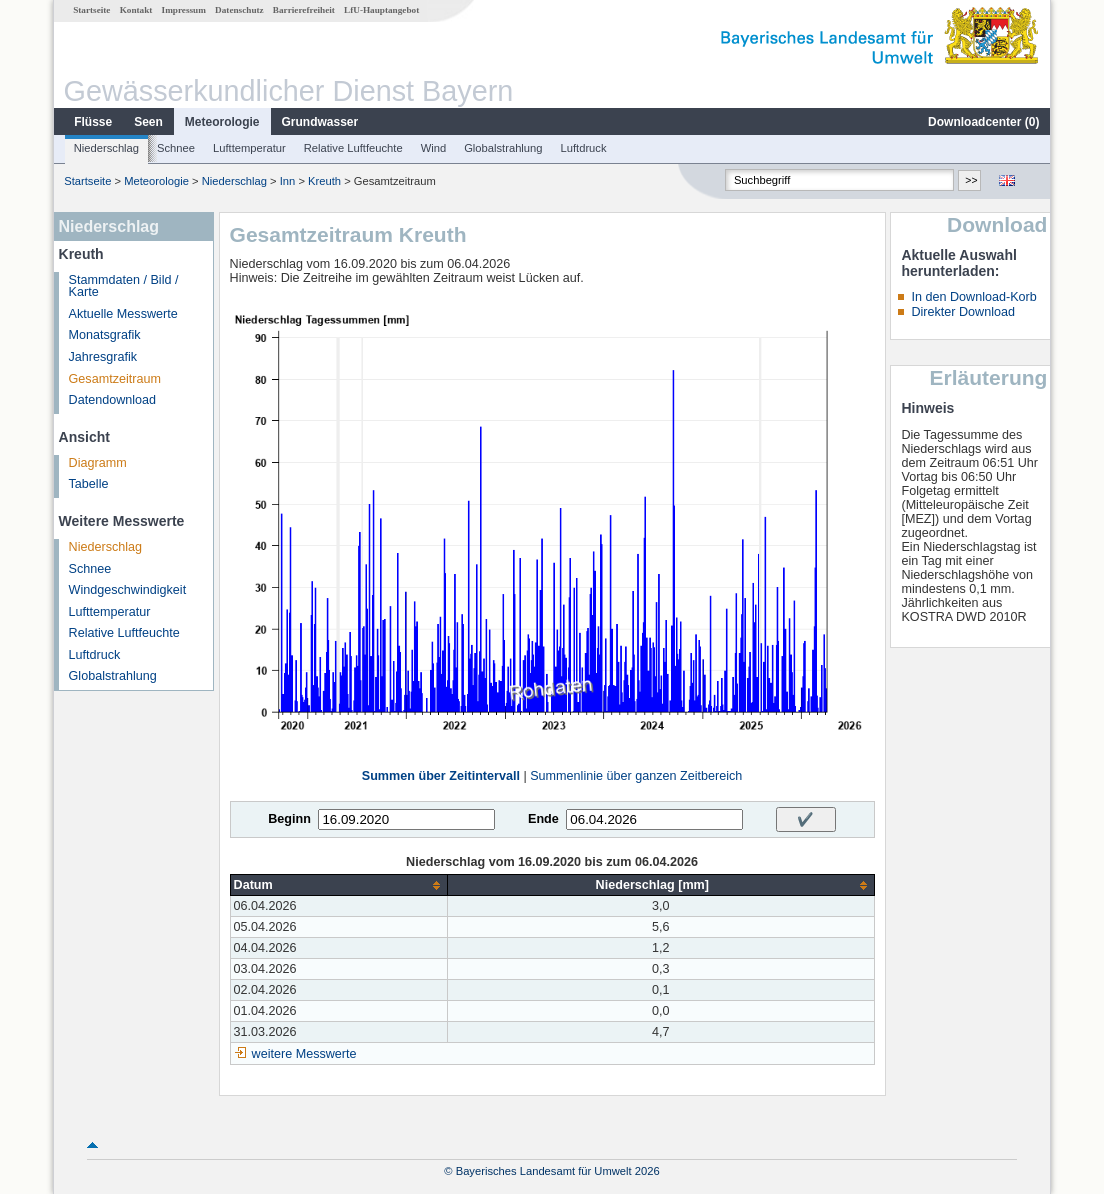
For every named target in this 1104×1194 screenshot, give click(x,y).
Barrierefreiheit (304, 10)
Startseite (91, 10)
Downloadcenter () (983, 122)
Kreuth (324, 181)
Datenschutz (239, 10)
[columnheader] (338, 885)
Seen (148, 122)
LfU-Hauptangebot (381, 10)
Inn (288, 181)
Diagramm (98, 463)
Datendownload (113, 400)
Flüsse (93, 122)
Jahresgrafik (103, 357)
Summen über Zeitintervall (441, 776)
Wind (434, 148)
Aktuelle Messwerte (123, 314)
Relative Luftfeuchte (353, 148)
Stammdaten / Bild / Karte (124, 286)
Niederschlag (106, 148)
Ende (543, 819)
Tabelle (89, 484)
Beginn (289, 819)
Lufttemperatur (249, 148)
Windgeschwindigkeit (128, 590)
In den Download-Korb (973, 297)
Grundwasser (320, 122)
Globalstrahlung (503, 148)
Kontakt (136, 10)
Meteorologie (222, 122)
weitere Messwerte (304, 1054)
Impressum (184, 10)
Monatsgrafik (105, 335)
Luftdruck (584, 148)
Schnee (176, 148)
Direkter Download (963, 312)
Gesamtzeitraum (115, 379)
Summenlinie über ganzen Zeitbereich (636, 776)
